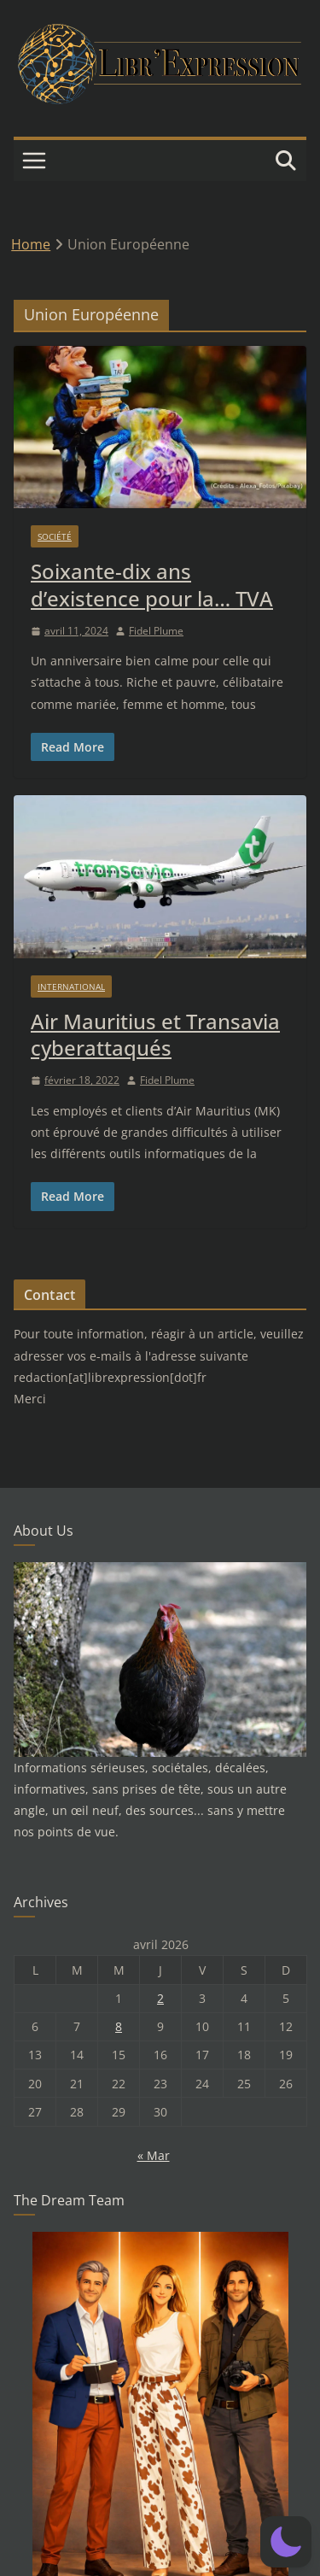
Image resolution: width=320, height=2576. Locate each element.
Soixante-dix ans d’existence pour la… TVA (152, 584)
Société (55, 536)
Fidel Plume (156, 631)
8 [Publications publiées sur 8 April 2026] (118, 2026)
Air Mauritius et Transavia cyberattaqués (155, 1034)
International (71, 986)
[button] (285, 2541)
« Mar (153, 2155)
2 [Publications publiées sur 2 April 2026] (160, 1998)
